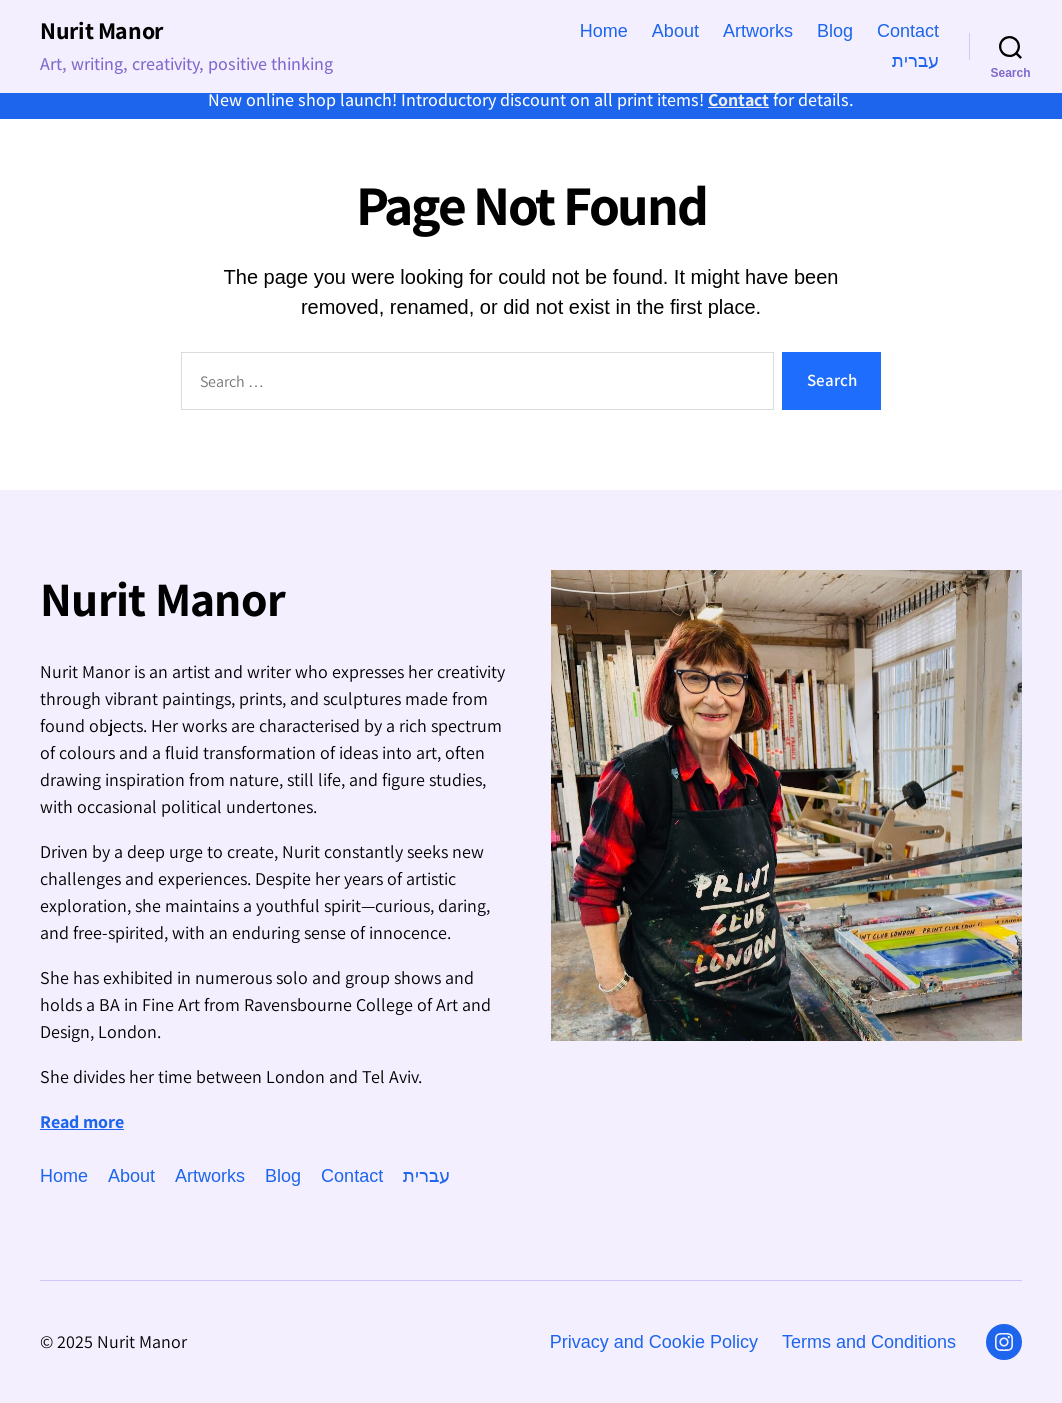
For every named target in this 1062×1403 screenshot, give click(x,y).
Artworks (758, 31)
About (675, 31)
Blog (835, 31)
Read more (82, 1121)
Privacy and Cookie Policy (654, 1342)
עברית (915, 61)
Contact (738, 99)
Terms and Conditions (869, 1342)
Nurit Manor (101, 30)
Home (604, 31)
